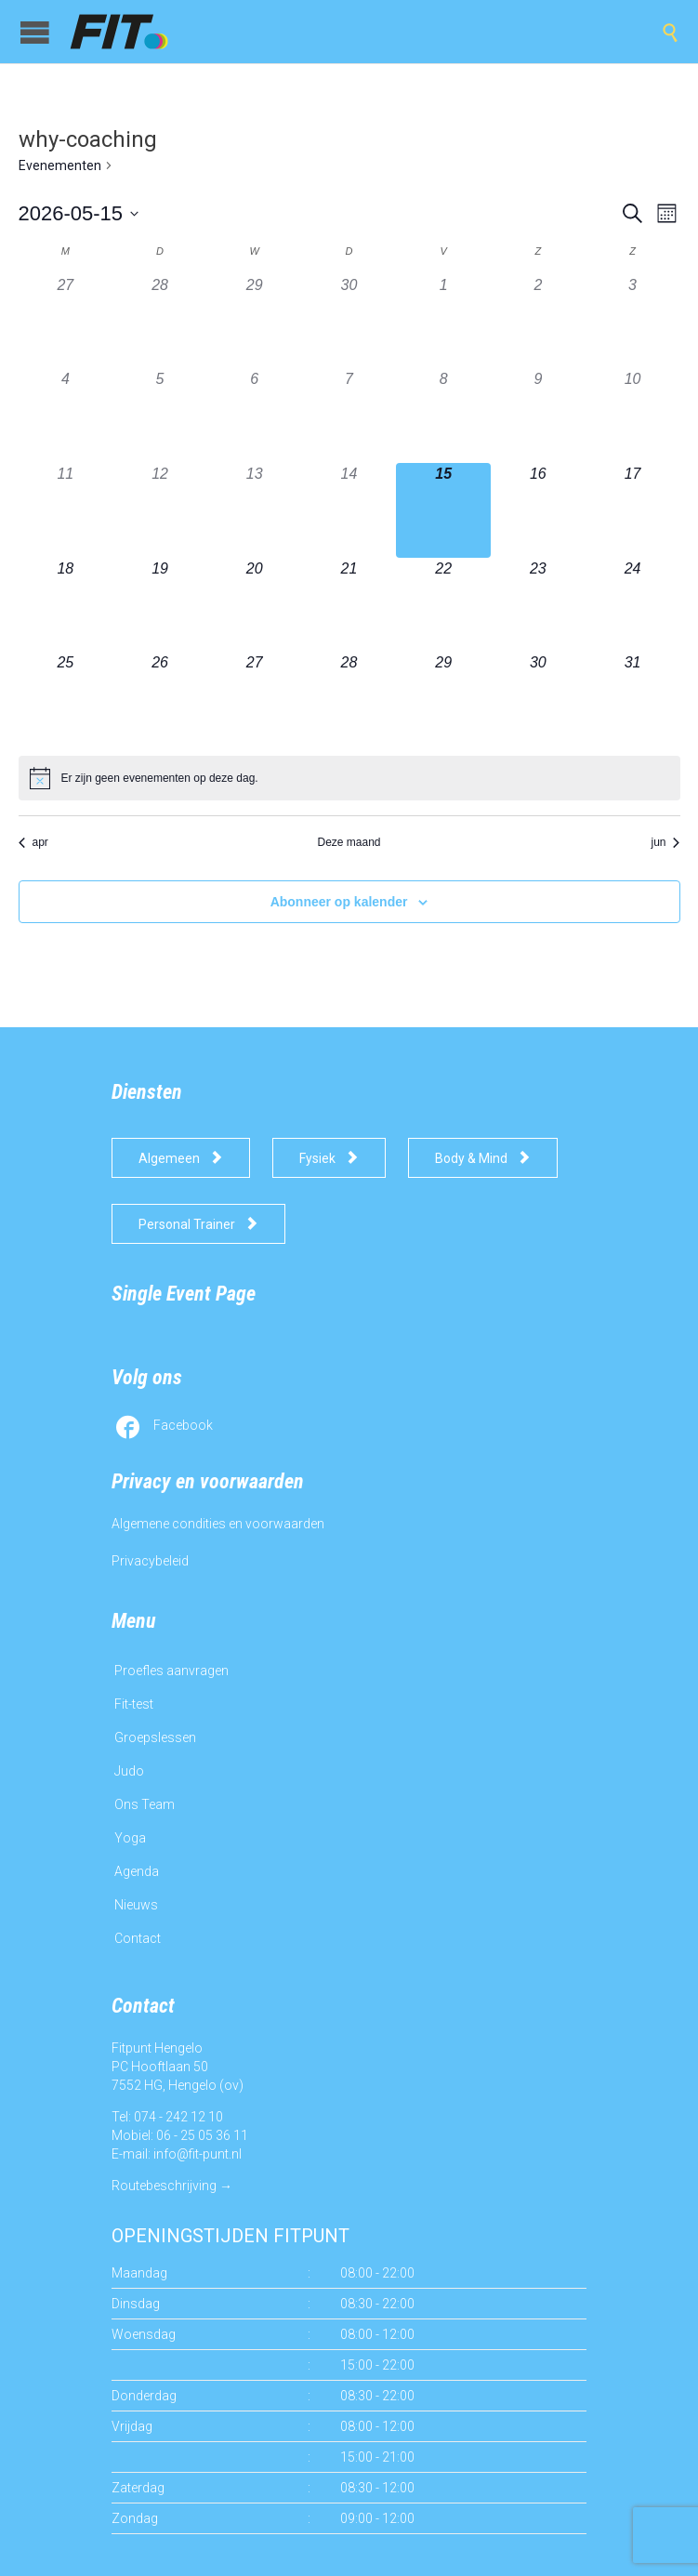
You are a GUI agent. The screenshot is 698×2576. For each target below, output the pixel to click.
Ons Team (144, 1804)
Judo (129, 1771)
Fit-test (133, 1704)
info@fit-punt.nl (197, 2154)
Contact (137, 1938)
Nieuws (136, 1904)
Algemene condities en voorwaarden (218, 1523)
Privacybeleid (150, 1560)
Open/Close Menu (35, 32)
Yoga (130, 1837)
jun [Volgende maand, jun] (665, 842)
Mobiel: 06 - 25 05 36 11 (180, 2135)
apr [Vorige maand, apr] (33, 842)
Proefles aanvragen (171, 1670)
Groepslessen (155, 1737)
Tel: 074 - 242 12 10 (167, 2116)
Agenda (136, 1871)
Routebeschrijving (164, 2185)
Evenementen (60, 165)
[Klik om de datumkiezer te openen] (79, 213)
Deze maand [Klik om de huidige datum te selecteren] (348, 842)
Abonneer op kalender (339, 901)
